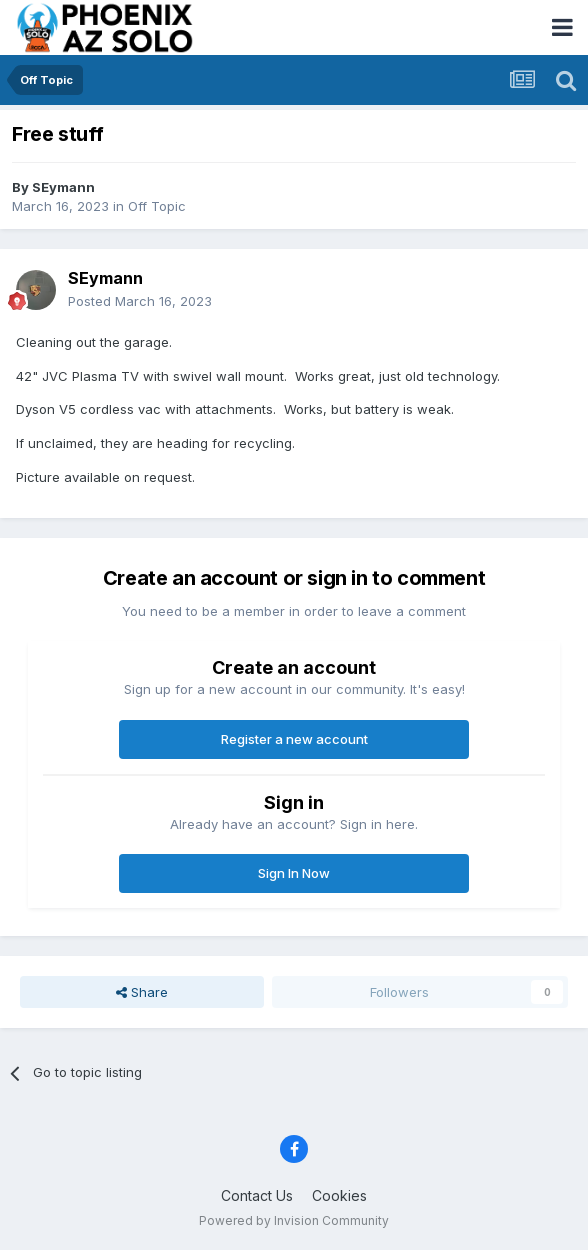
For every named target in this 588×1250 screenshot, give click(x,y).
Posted (140, 301)
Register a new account (294, 739)
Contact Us (257, 1195)
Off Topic (157, 206)
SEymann (63, 187)
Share (142, 992)
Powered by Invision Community (294, 1220)
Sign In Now (294, 873)
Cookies (339, 1195)
